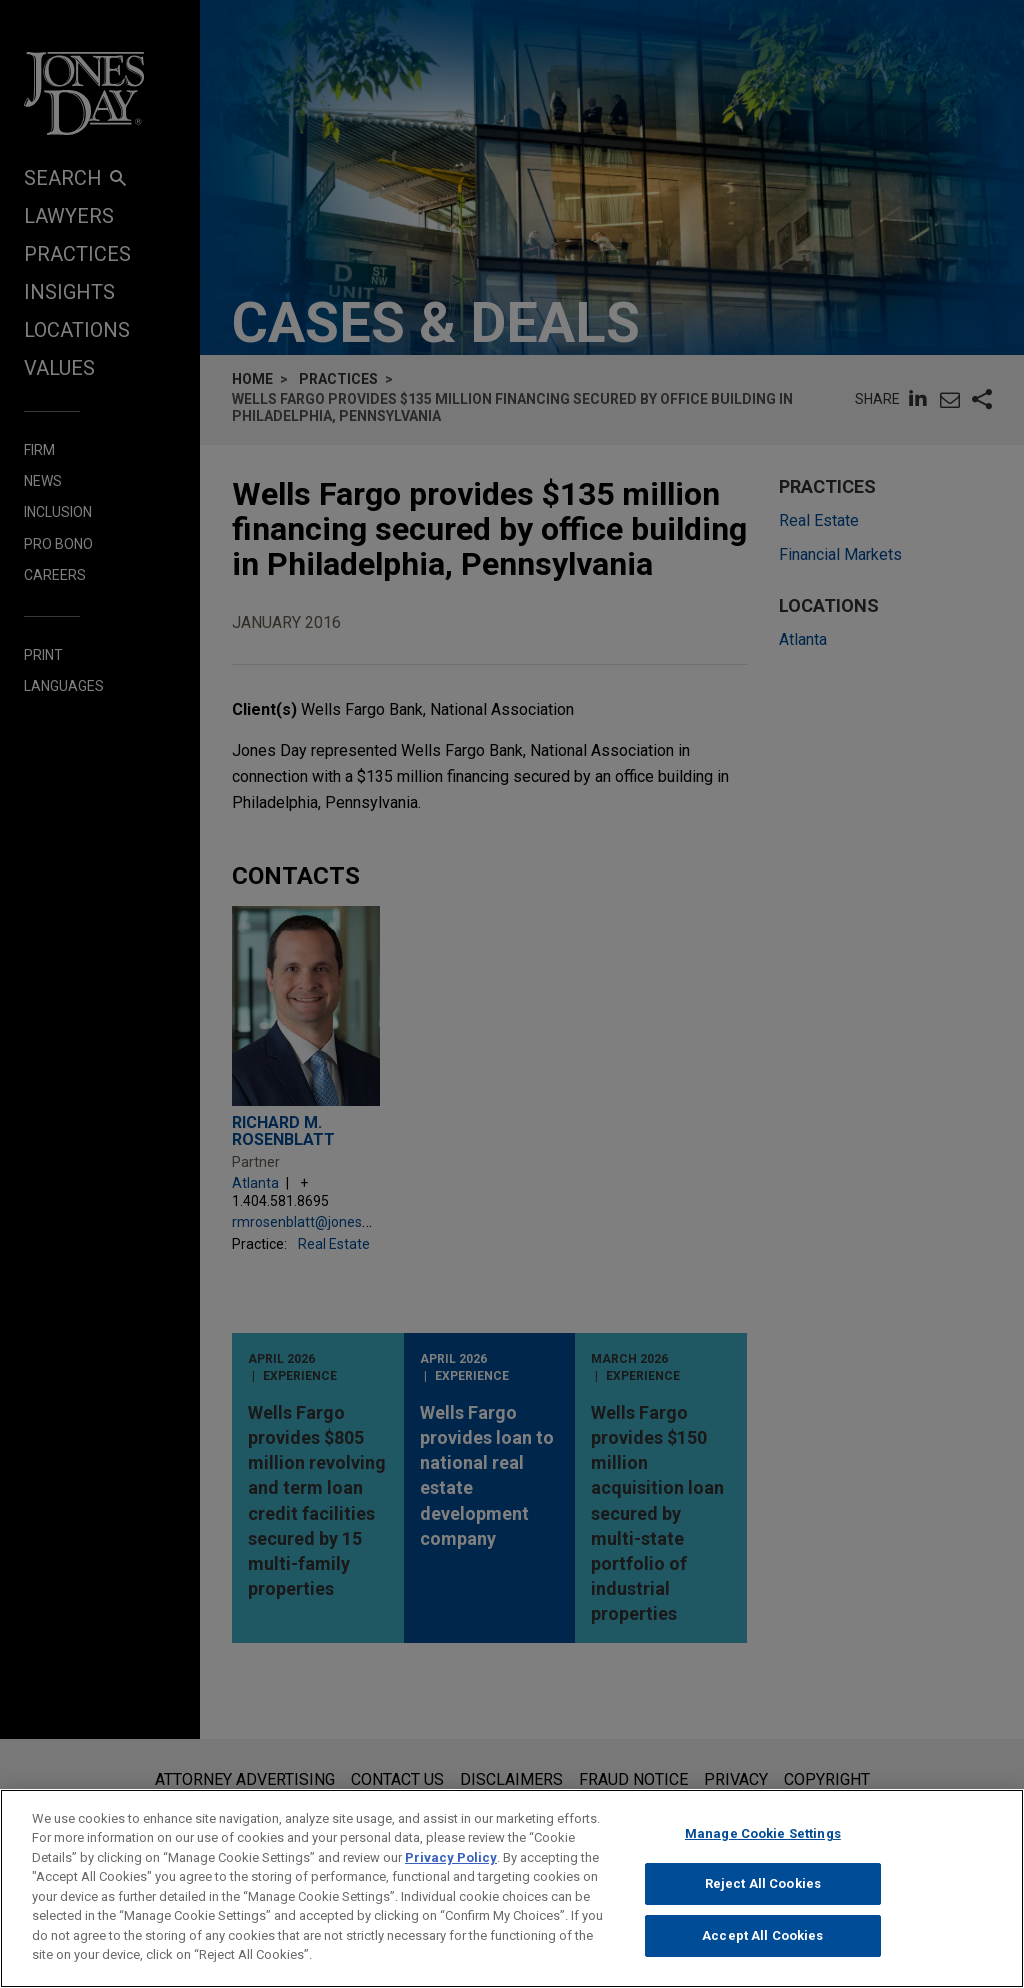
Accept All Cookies (762, 1948)
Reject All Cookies (763, 1896)
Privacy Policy (451, 1870)
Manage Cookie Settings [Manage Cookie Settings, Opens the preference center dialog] (763, 1846)
